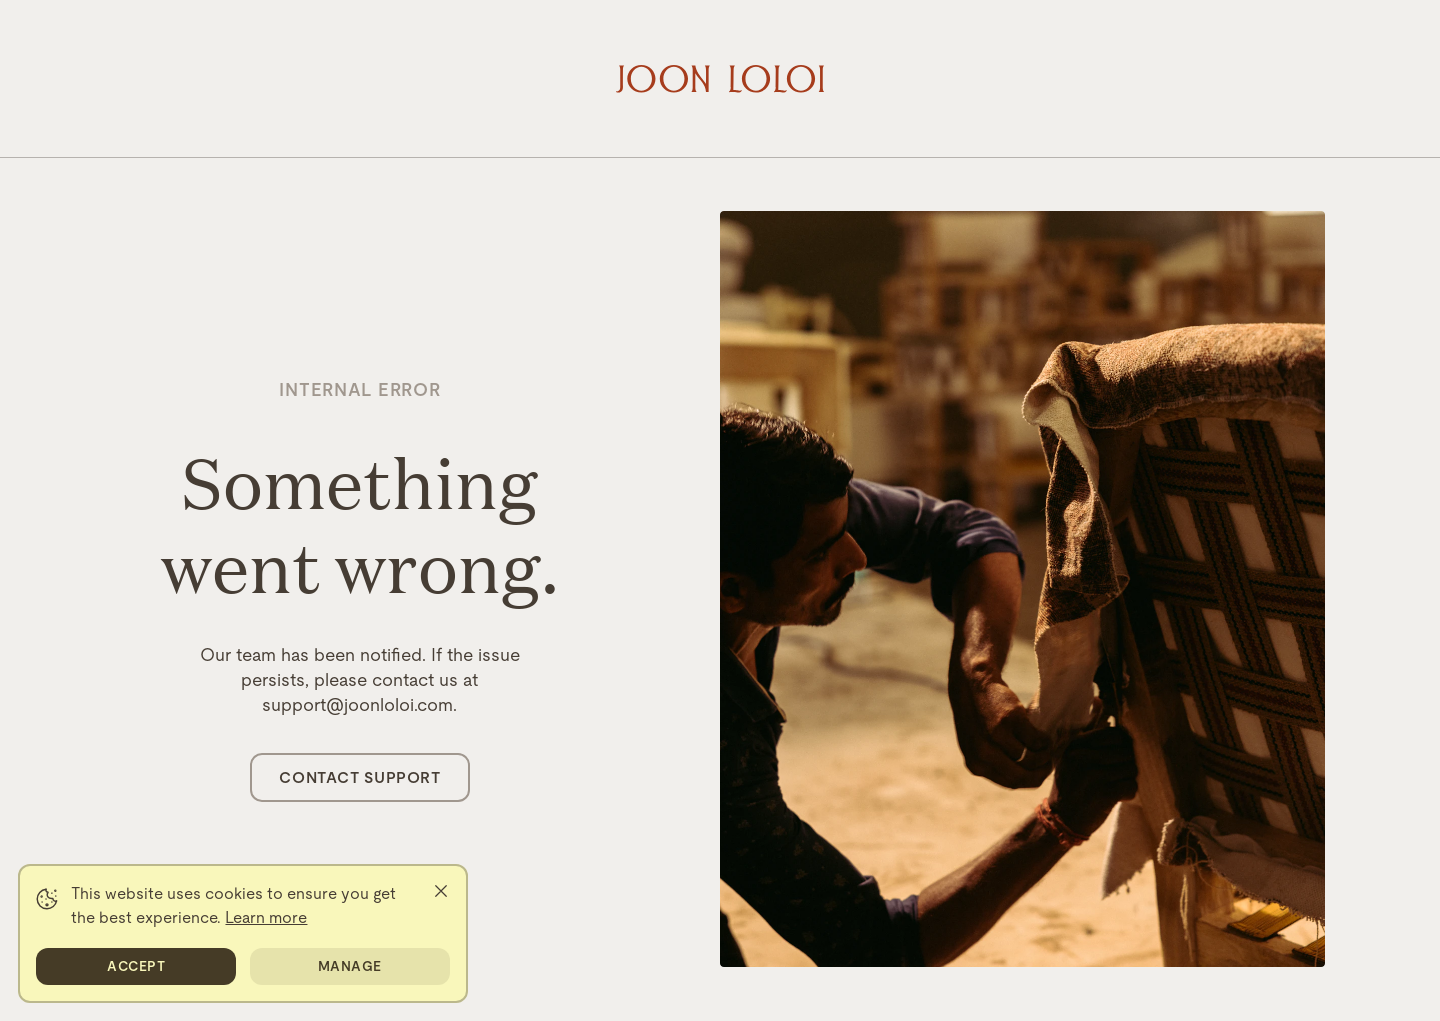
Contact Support (359, 777)
